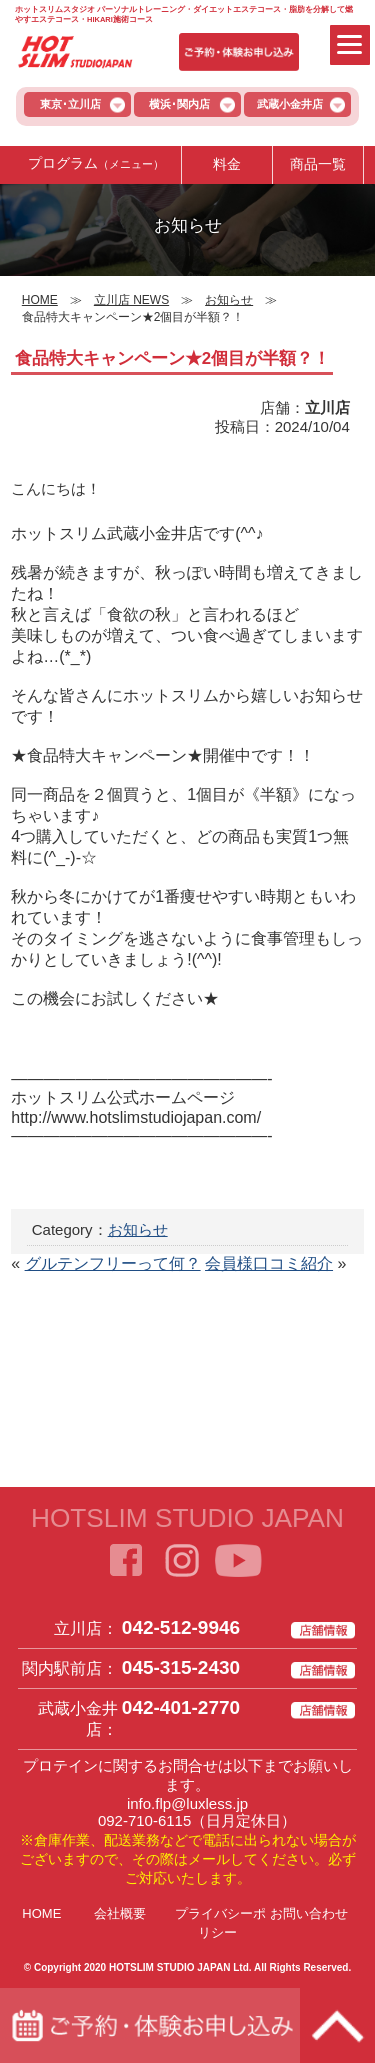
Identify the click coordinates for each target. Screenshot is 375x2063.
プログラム (96, 164)
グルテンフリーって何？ (113, 1263)
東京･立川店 (70, 104)
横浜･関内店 (179, 104)
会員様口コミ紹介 (269, 1263)
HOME (41, 1913)
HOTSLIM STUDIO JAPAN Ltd (179, 1967)
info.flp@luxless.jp (187, 1803)
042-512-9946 (181, 1627)
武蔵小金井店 (290, 104)
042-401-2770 (181, 1707)
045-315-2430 (181, 1667)
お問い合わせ (309, 1913)
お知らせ (138, 1229)
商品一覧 (318, 164)
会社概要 (120, 1913)
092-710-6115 (144, 1820)
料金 (227, 164)
